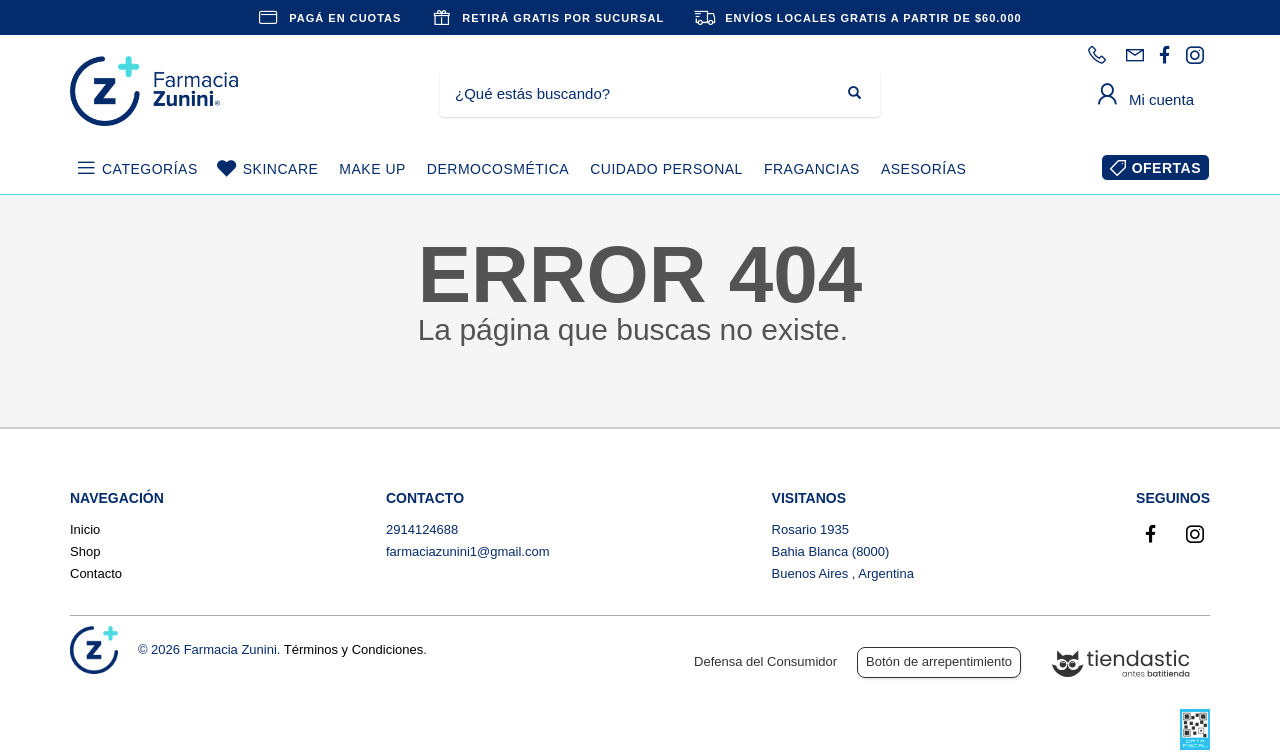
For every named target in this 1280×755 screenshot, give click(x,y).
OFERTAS (1166, 168)
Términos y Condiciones (353, 649)
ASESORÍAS (923, 169)
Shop (85, 551)
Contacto (96, 573)
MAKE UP (372, 169)
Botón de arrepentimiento (939, 661)
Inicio (85, 529)
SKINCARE (281, 169)
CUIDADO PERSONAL (666, 169)
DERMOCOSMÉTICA (498, 169)
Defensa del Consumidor (765, 661)
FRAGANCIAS (812, 169)
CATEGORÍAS (150, 169)
